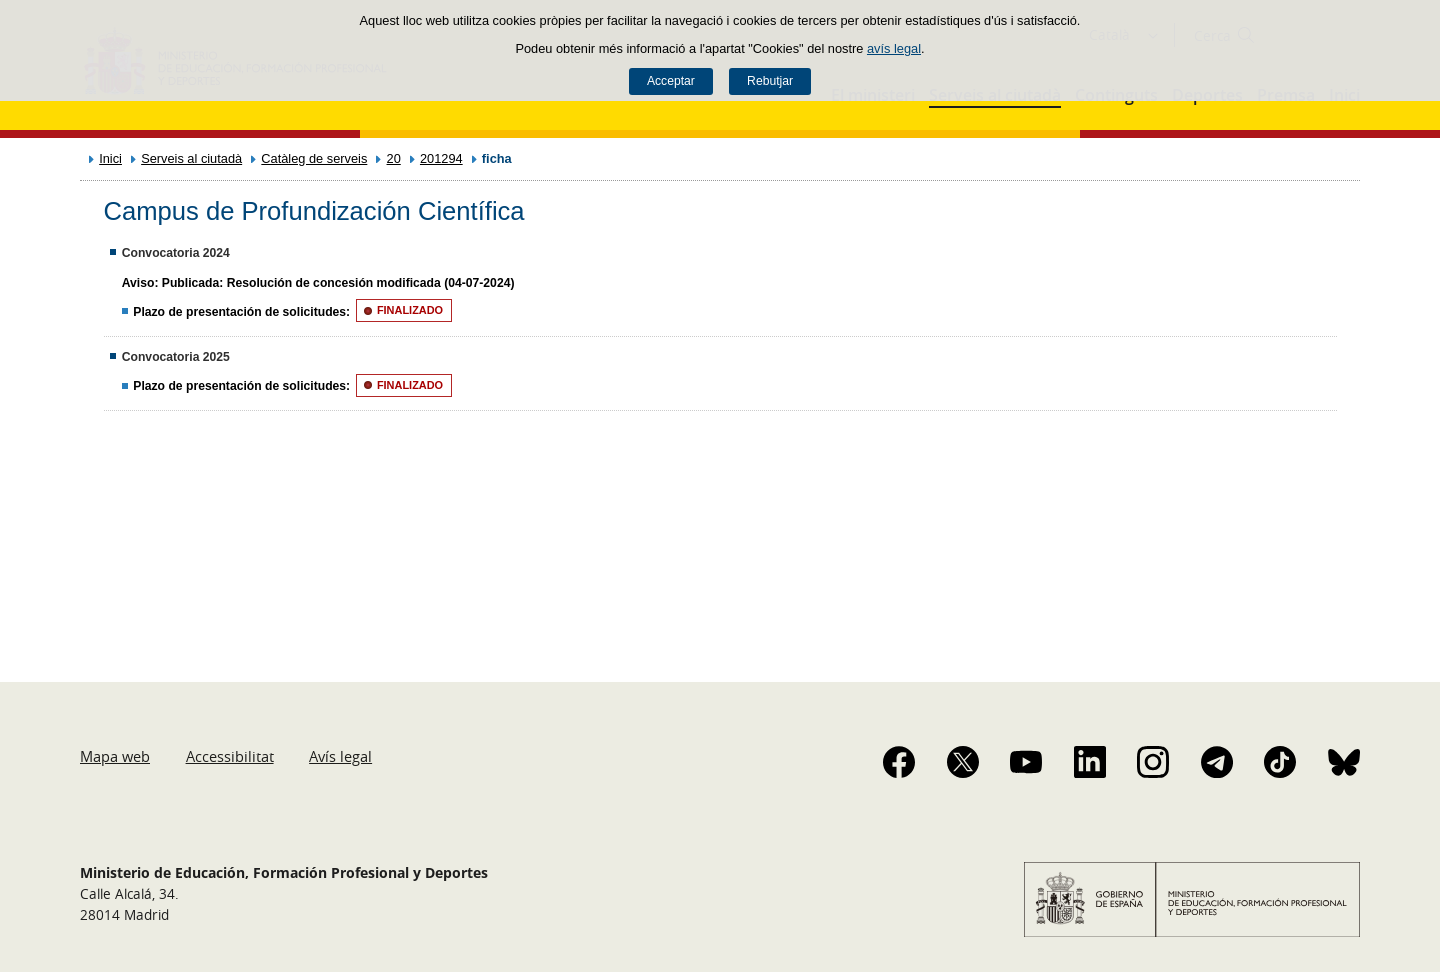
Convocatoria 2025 (176, 357)
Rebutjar (770, 81)
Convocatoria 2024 (176, 253)
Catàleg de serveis (314, 158)
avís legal (894, 48)
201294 (441, 158)
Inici (110, 158)
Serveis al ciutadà (191, 158)
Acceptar (671, 81)
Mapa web (115, 756)
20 (394, 158)
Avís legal (340, 756)
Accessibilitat (230, 756)
